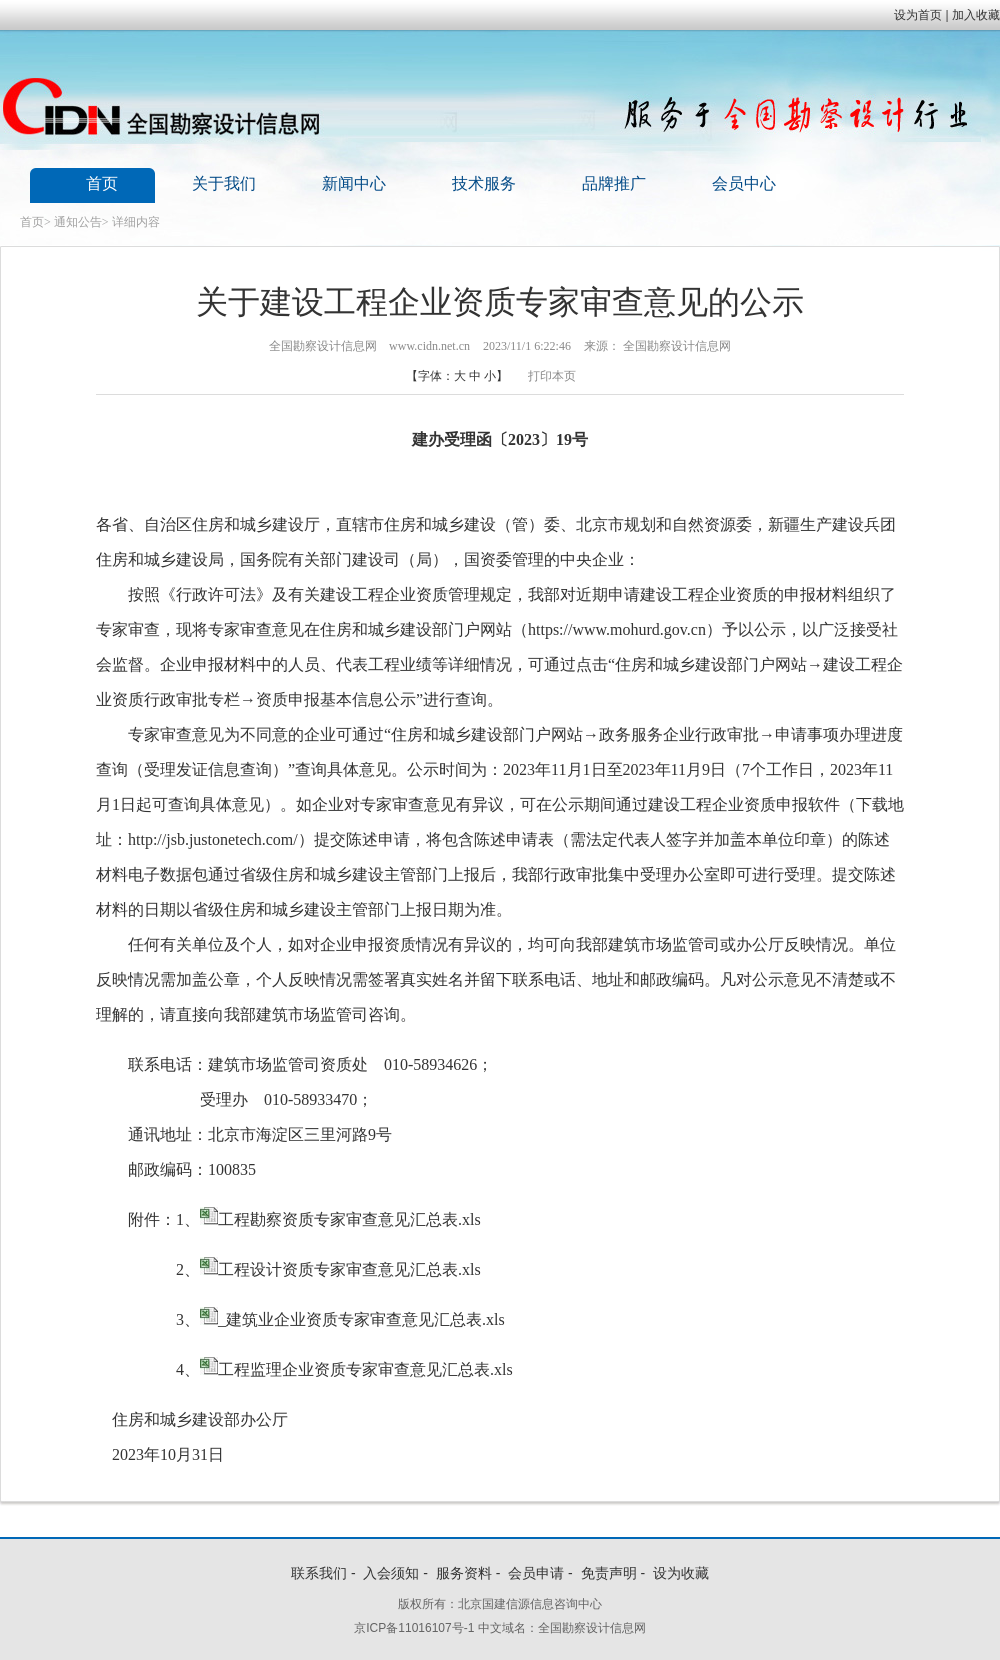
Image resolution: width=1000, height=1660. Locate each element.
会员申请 (536, 1573)
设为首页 (918, 15)
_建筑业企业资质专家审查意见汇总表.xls (361, 1319)
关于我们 (224, 183)
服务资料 (464, 1573)
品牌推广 (614, 183)
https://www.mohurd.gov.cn (617, 629)
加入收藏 (976, 15)
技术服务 (484, 183)
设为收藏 (681, 1573)
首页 (102, 183)
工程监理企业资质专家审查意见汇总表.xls (365, 1369)
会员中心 (744, 183)
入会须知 (391, 1573)
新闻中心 (354, 183)
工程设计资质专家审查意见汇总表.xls (349, 1269)
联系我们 (319, 1573)
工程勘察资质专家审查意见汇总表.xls (349, 1219)
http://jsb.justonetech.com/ (213, 839)
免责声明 (609, 1573)
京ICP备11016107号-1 (414, 1628)
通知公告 (78, 222)
